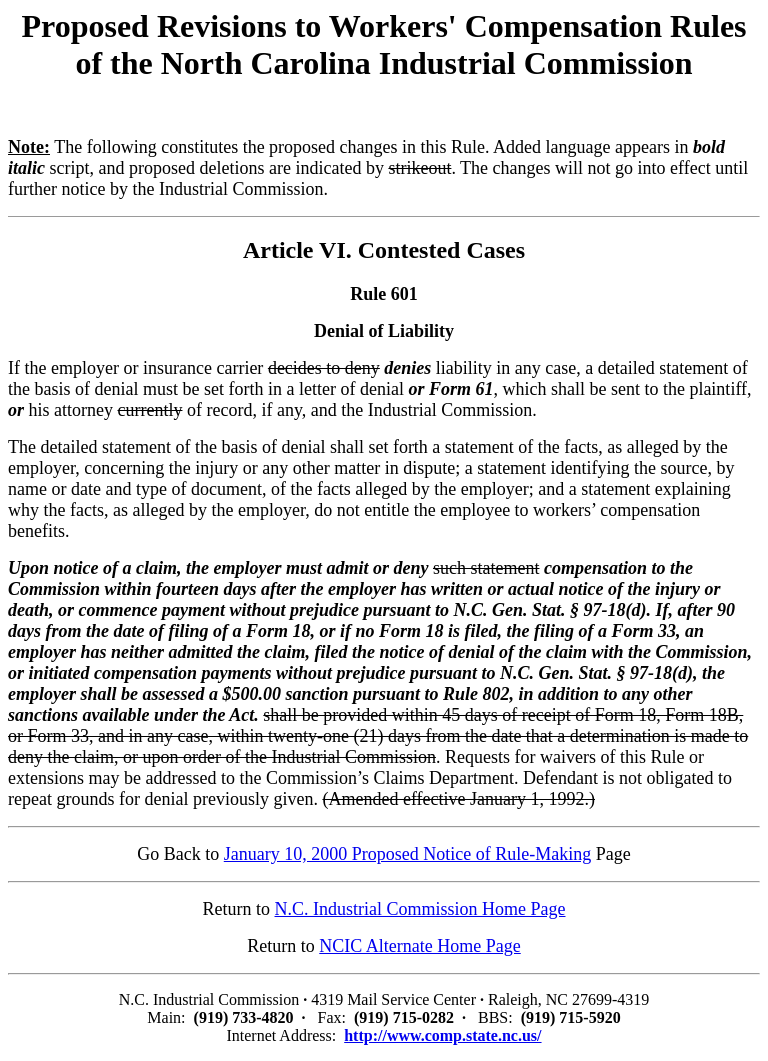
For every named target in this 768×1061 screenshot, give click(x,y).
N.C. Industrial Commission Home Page (420, 909)
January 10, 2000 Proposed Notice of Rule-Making (407, 854)
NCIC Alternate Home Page (419, 946)
